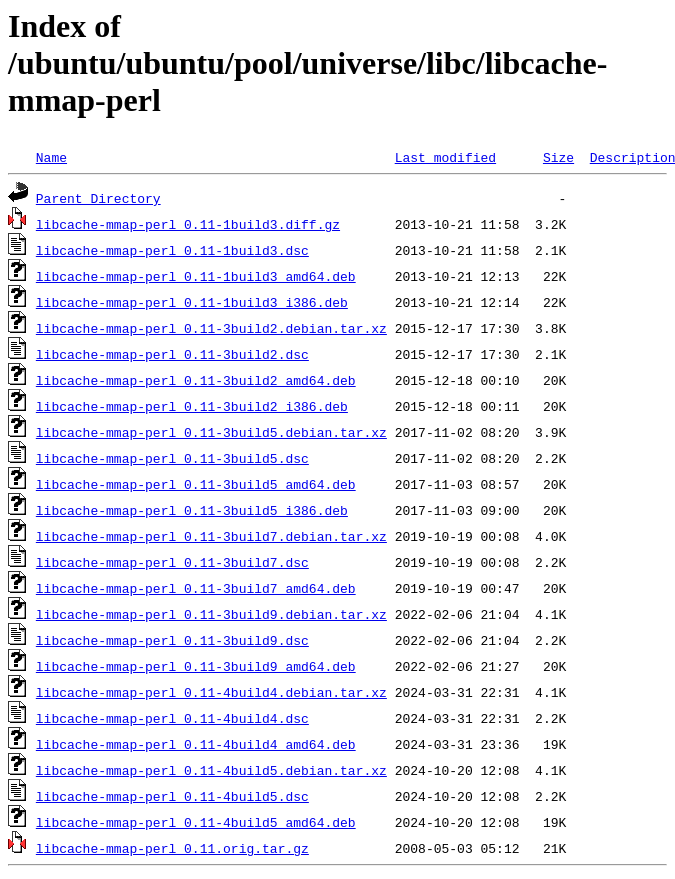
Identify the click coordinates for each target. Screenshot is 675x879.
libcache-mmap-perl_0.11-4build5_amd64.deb (196, 822)
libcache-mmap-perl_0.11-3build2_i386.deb (192, 406)
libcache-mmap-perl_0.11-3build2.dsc (172, 354)
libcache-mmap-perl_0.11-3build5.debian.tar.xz (211, 432)
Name (51, 157)
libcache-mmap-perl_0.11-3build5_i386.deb (192, 510)
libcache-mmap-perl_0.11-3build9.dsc (172, 640)
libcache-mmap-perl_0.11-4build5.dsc (172, 796)
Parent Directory (98, 198)
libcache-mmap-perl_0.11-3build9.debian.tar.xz (211, 614)
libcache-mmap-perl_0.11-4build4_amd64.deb (196, 744)
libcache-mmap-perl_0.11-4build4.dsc (172, 718)
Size (558, 157)
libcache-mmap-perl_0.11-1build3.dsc (172, 250)
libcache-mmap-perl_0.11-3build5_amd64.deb (196, 484)
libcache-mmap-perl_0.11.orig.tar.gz (172, 848)
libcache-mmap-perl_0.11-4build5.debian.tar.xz (211, 770)
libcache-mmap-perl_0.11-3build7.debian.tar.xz (211, 536)
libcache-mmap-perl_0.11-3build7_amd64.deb (196, 588)
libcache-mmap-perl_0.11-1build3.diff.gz (188, 224)
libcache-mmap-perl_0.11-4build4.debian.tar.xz (211, 692)
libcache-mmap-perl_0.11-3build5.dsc (172, 458)
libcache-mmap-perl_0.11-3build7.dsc (172, 562)
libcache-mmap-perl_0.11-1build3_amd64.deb (196, 276)
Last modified (445, 157)
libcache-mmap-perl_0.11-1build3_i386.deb (192, 302)
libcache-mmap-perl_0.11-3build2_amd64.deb (196, 380)
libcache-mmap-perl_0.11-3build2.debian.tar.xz (211, 328)
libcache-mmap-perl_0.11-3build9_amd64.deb (196, 666)
